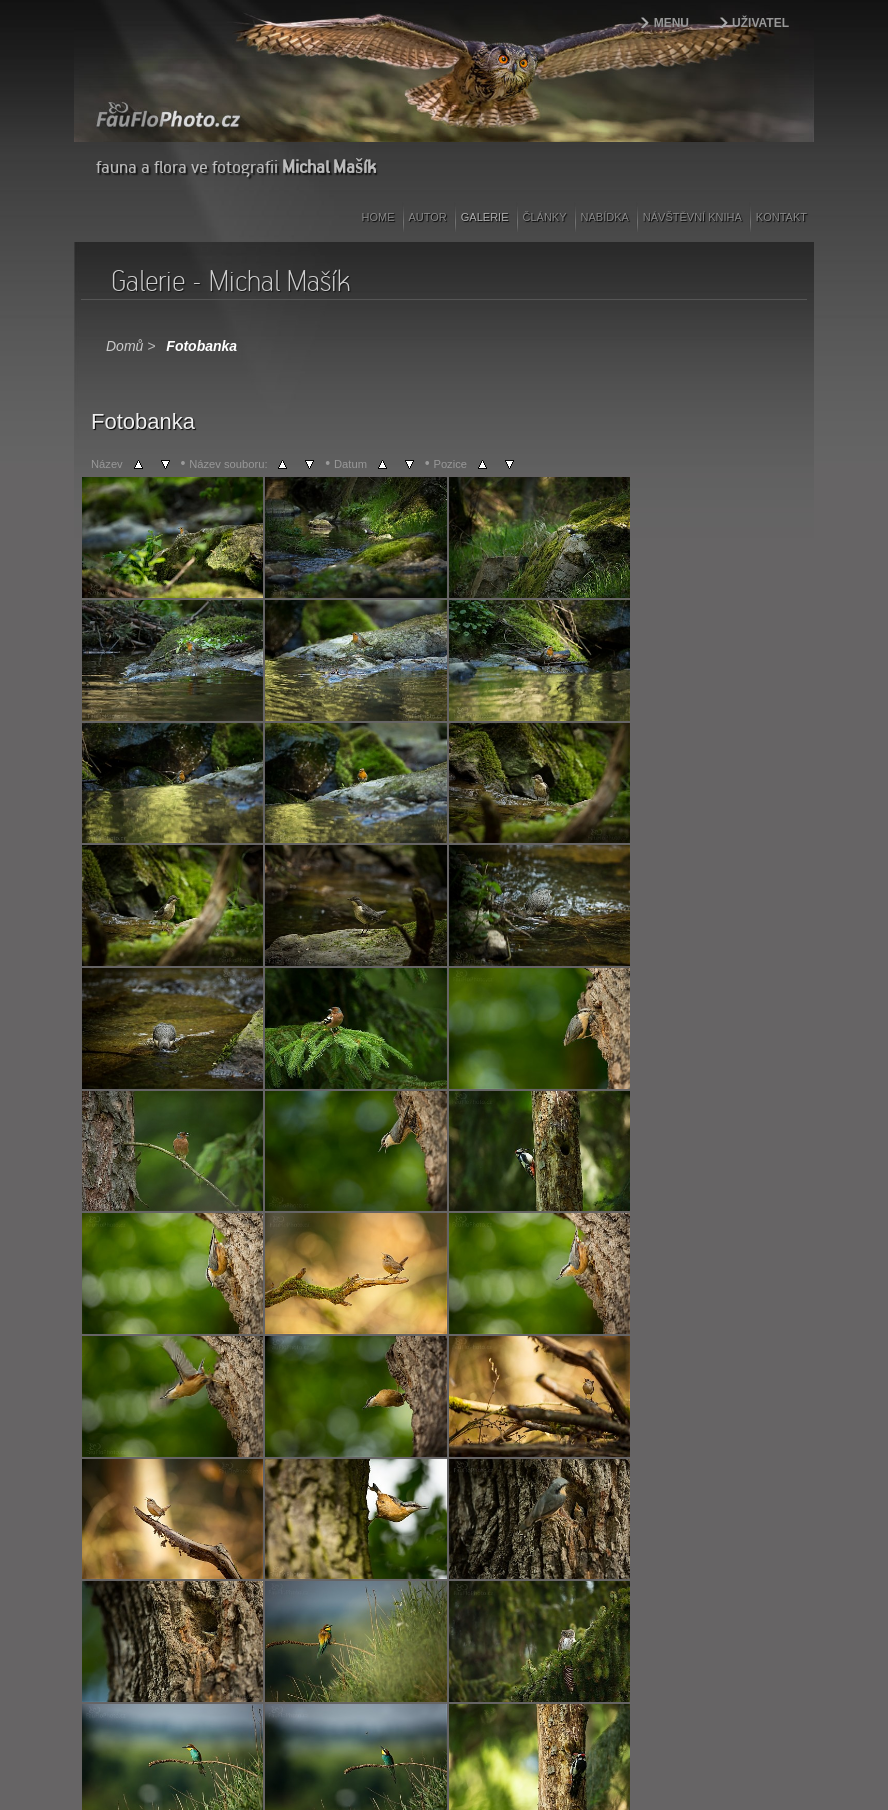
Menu (671, 23)
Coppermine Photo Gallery (469, 1641)
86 (405, 1612)
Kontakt (781, 217)
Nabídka (605, 217)
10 (334, 1612)
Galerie (485, 217)
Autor (428, 217)
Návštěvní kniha (692, 217)
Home (378, 217)
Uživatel (760, 23)
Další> (434, 1612)
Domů (124, 346)
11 (357, 1612)
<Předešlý (116, 1612)
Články (545, 217)
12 (380, 1612)
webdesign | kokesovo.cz (145, 1761)
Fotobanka (201, 346)
